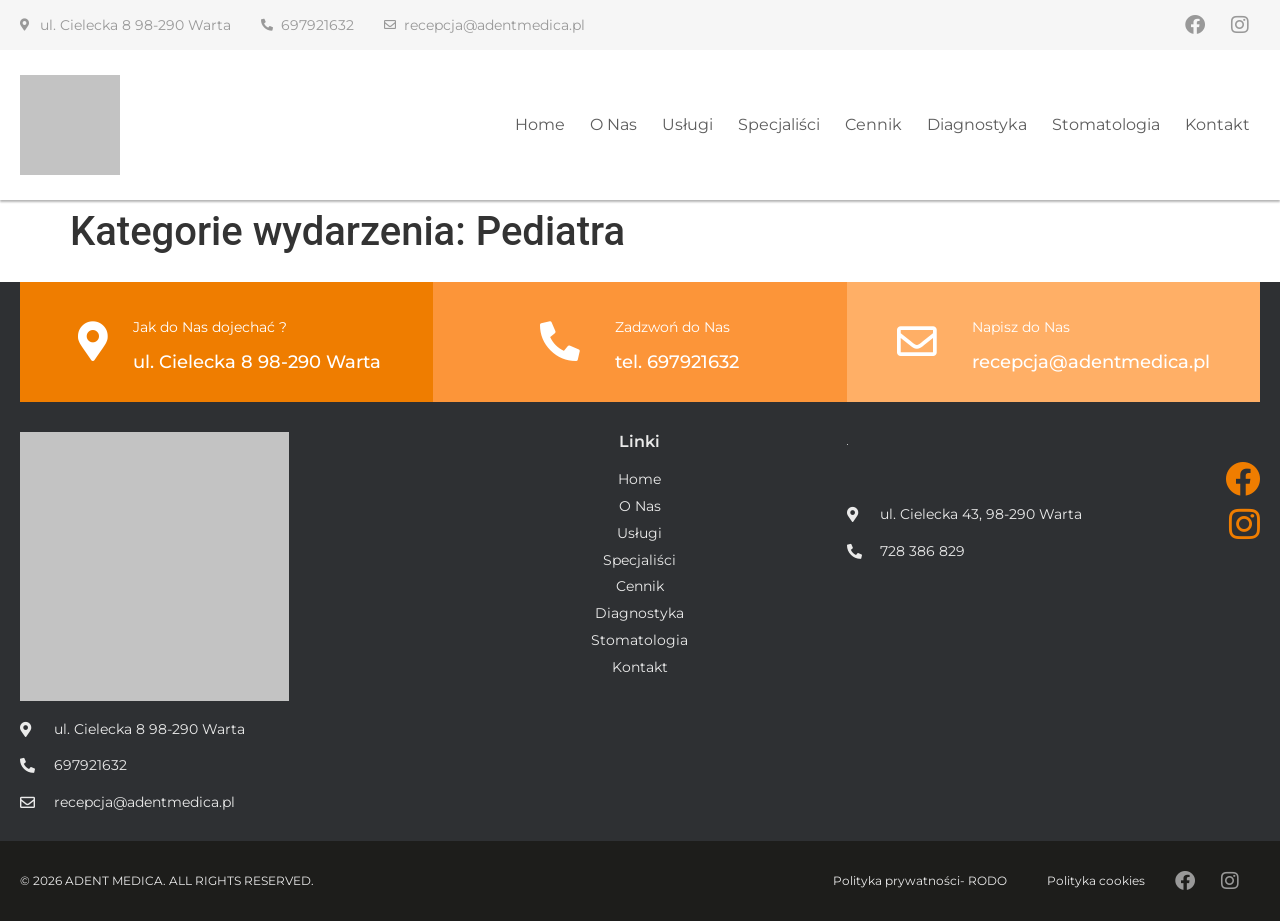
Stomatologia (1106, 124)
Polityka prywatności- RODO (920, 880)
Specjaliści (779, 124)
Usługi (687, 124)
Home (540, 124)
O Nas (613, 124)
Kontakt (1217, 124)
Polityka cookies (1096, 880)
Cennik (873, 124)
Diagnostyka (977, 124)
